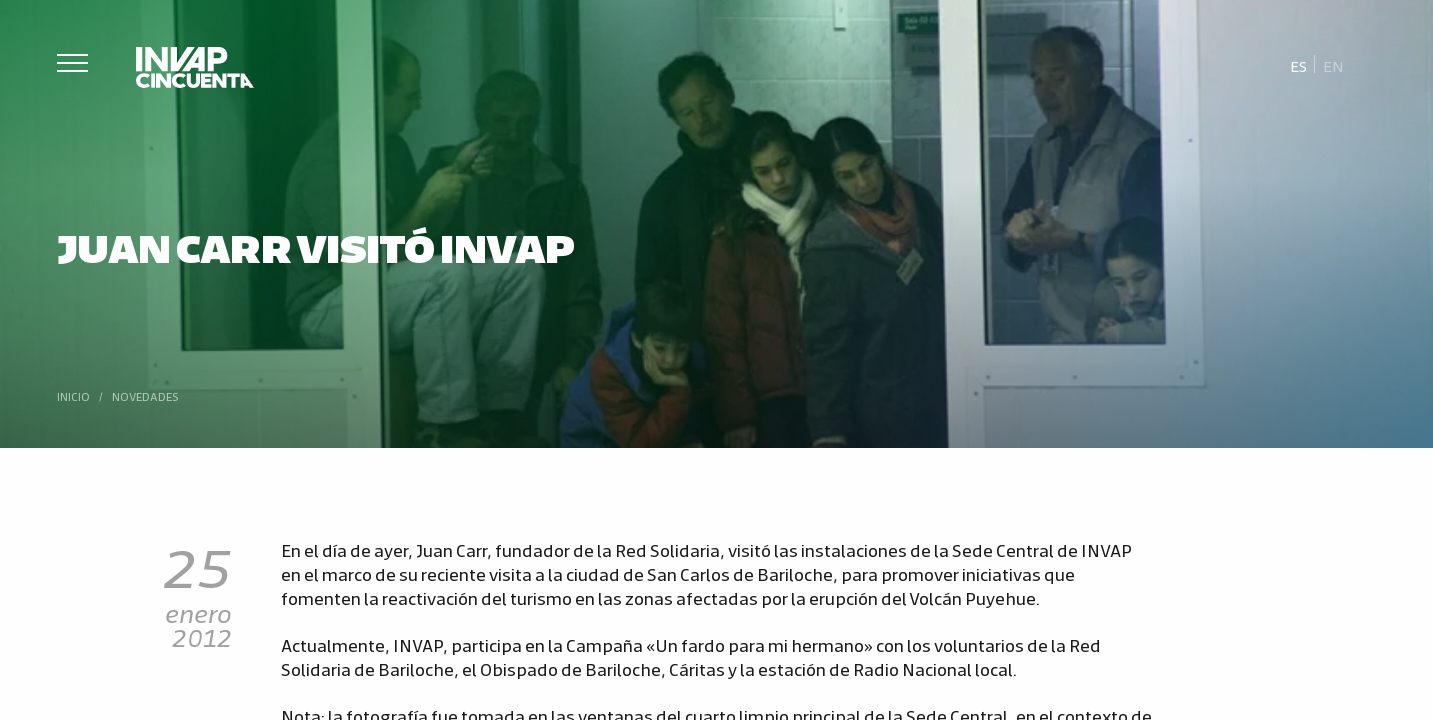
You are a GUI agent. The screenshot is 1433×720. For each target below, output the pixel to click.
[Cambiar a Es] (1299, 65)
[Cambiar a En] (1333, 65)
